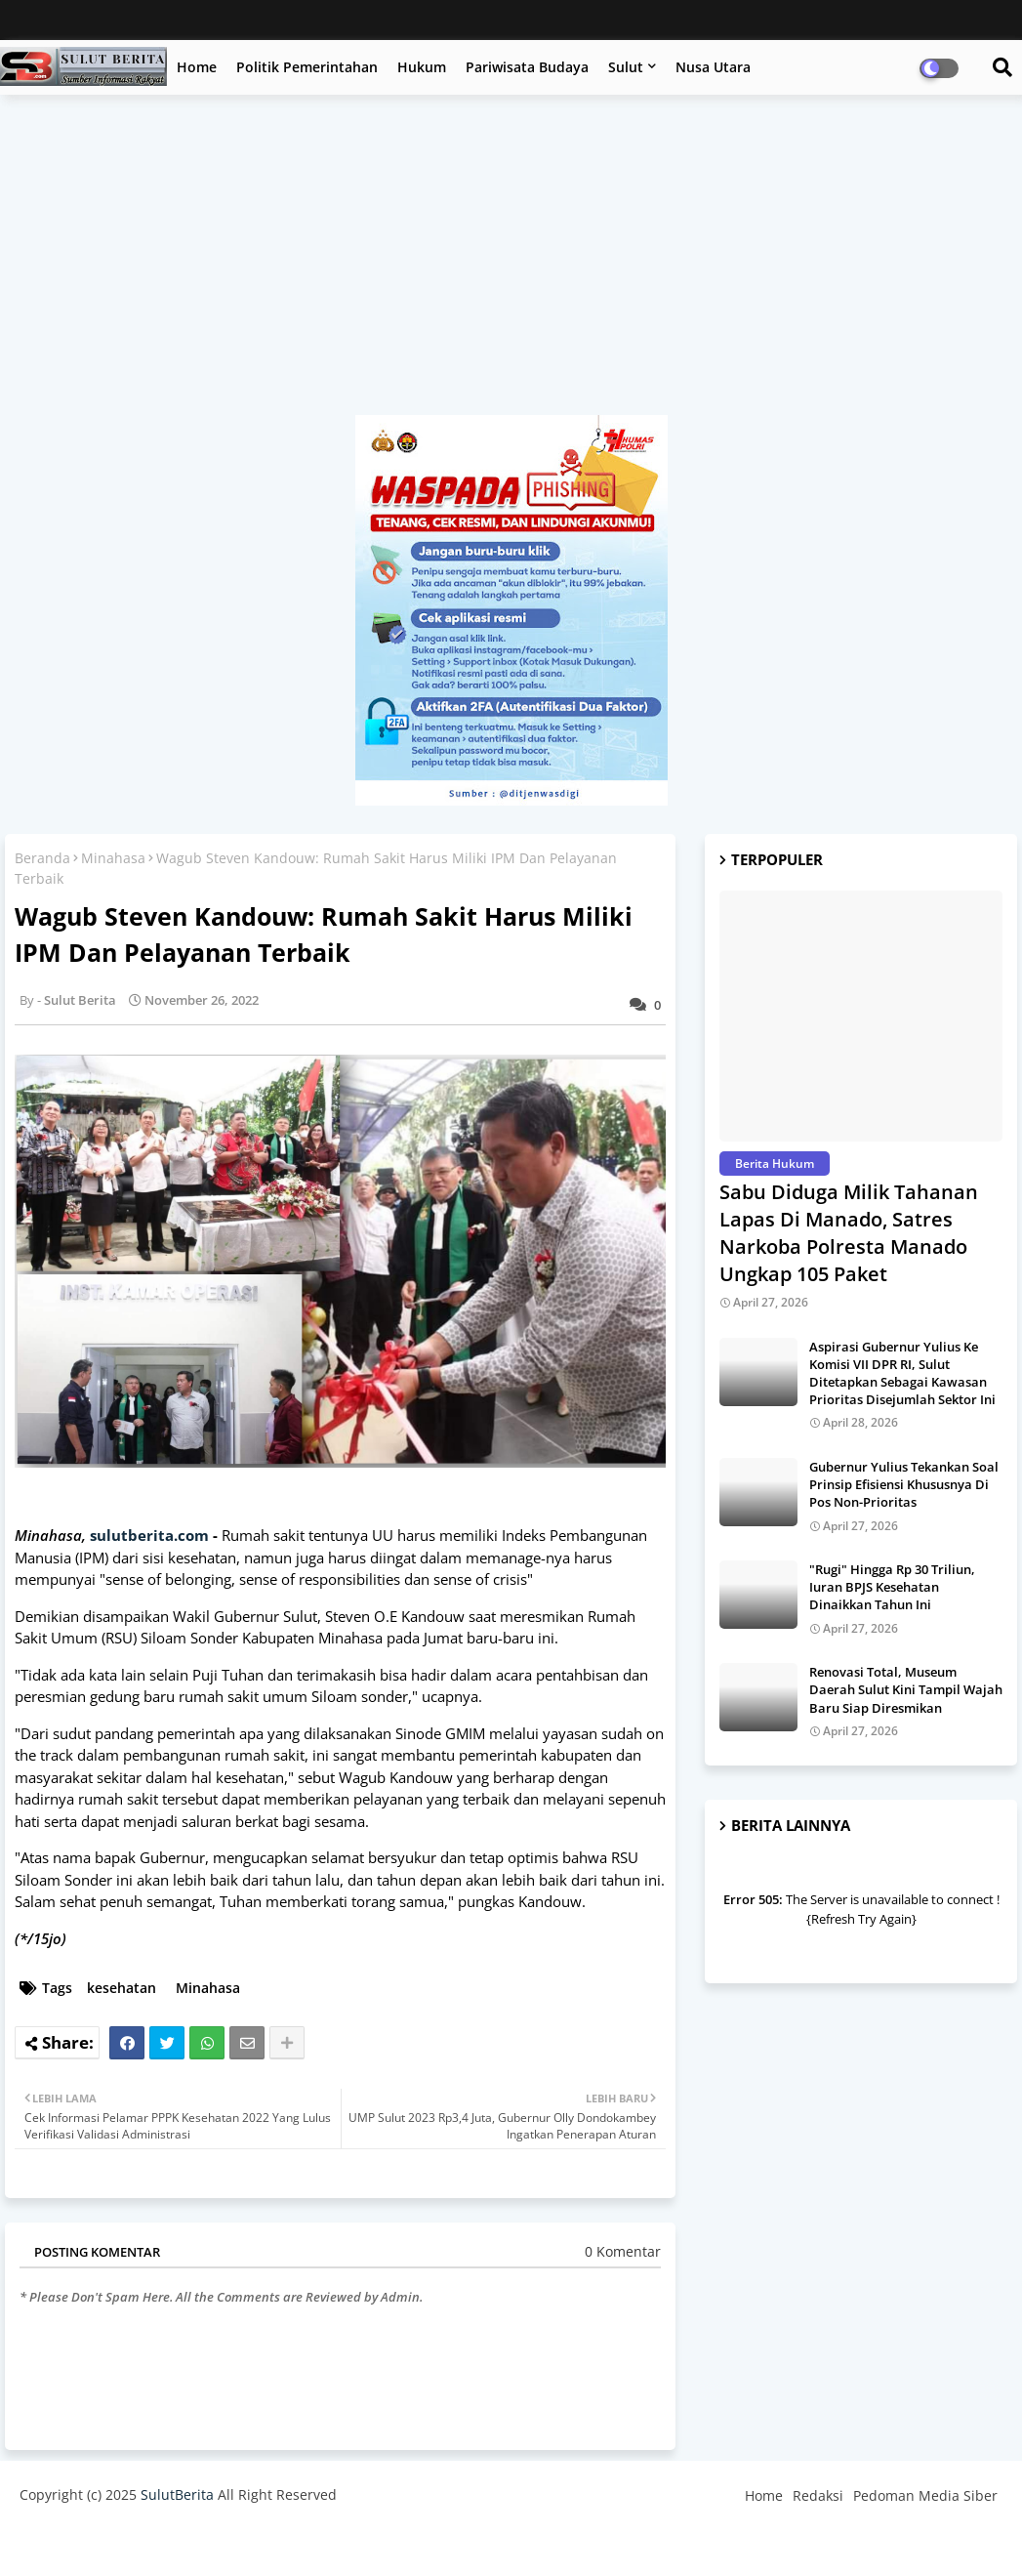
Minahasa (113, 858)
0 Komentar (623, 2251)
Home (197, 67)
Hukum (421, 67)
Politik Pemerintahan (307, 67)
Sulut (625, 67)
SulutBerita (177, 2494)
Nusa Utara (713, 67)
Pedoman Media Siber (925, 2495)
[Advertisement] (511, 264)
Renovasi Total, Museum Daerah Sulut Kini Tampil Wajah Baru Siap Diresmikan (905, 1689)
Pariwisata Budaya (527, 67)
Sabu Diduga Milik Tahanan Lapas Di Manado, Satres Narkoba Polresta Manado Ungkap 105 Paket (848, 1233)
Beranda (42, 858)
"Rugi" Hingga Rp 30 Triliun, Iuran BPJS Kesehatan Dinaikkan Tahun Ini (892, 1586)
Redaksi (818, 2495)
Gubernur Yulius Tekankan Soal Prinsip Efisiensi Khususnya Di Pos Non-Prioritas (904, 1484)
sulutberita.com (149, 1535)
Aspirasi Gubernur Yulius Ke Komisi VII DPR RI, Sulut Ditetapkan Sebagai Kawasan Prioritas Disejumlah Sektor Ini (902, 1373)
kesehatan (121, 1987)
